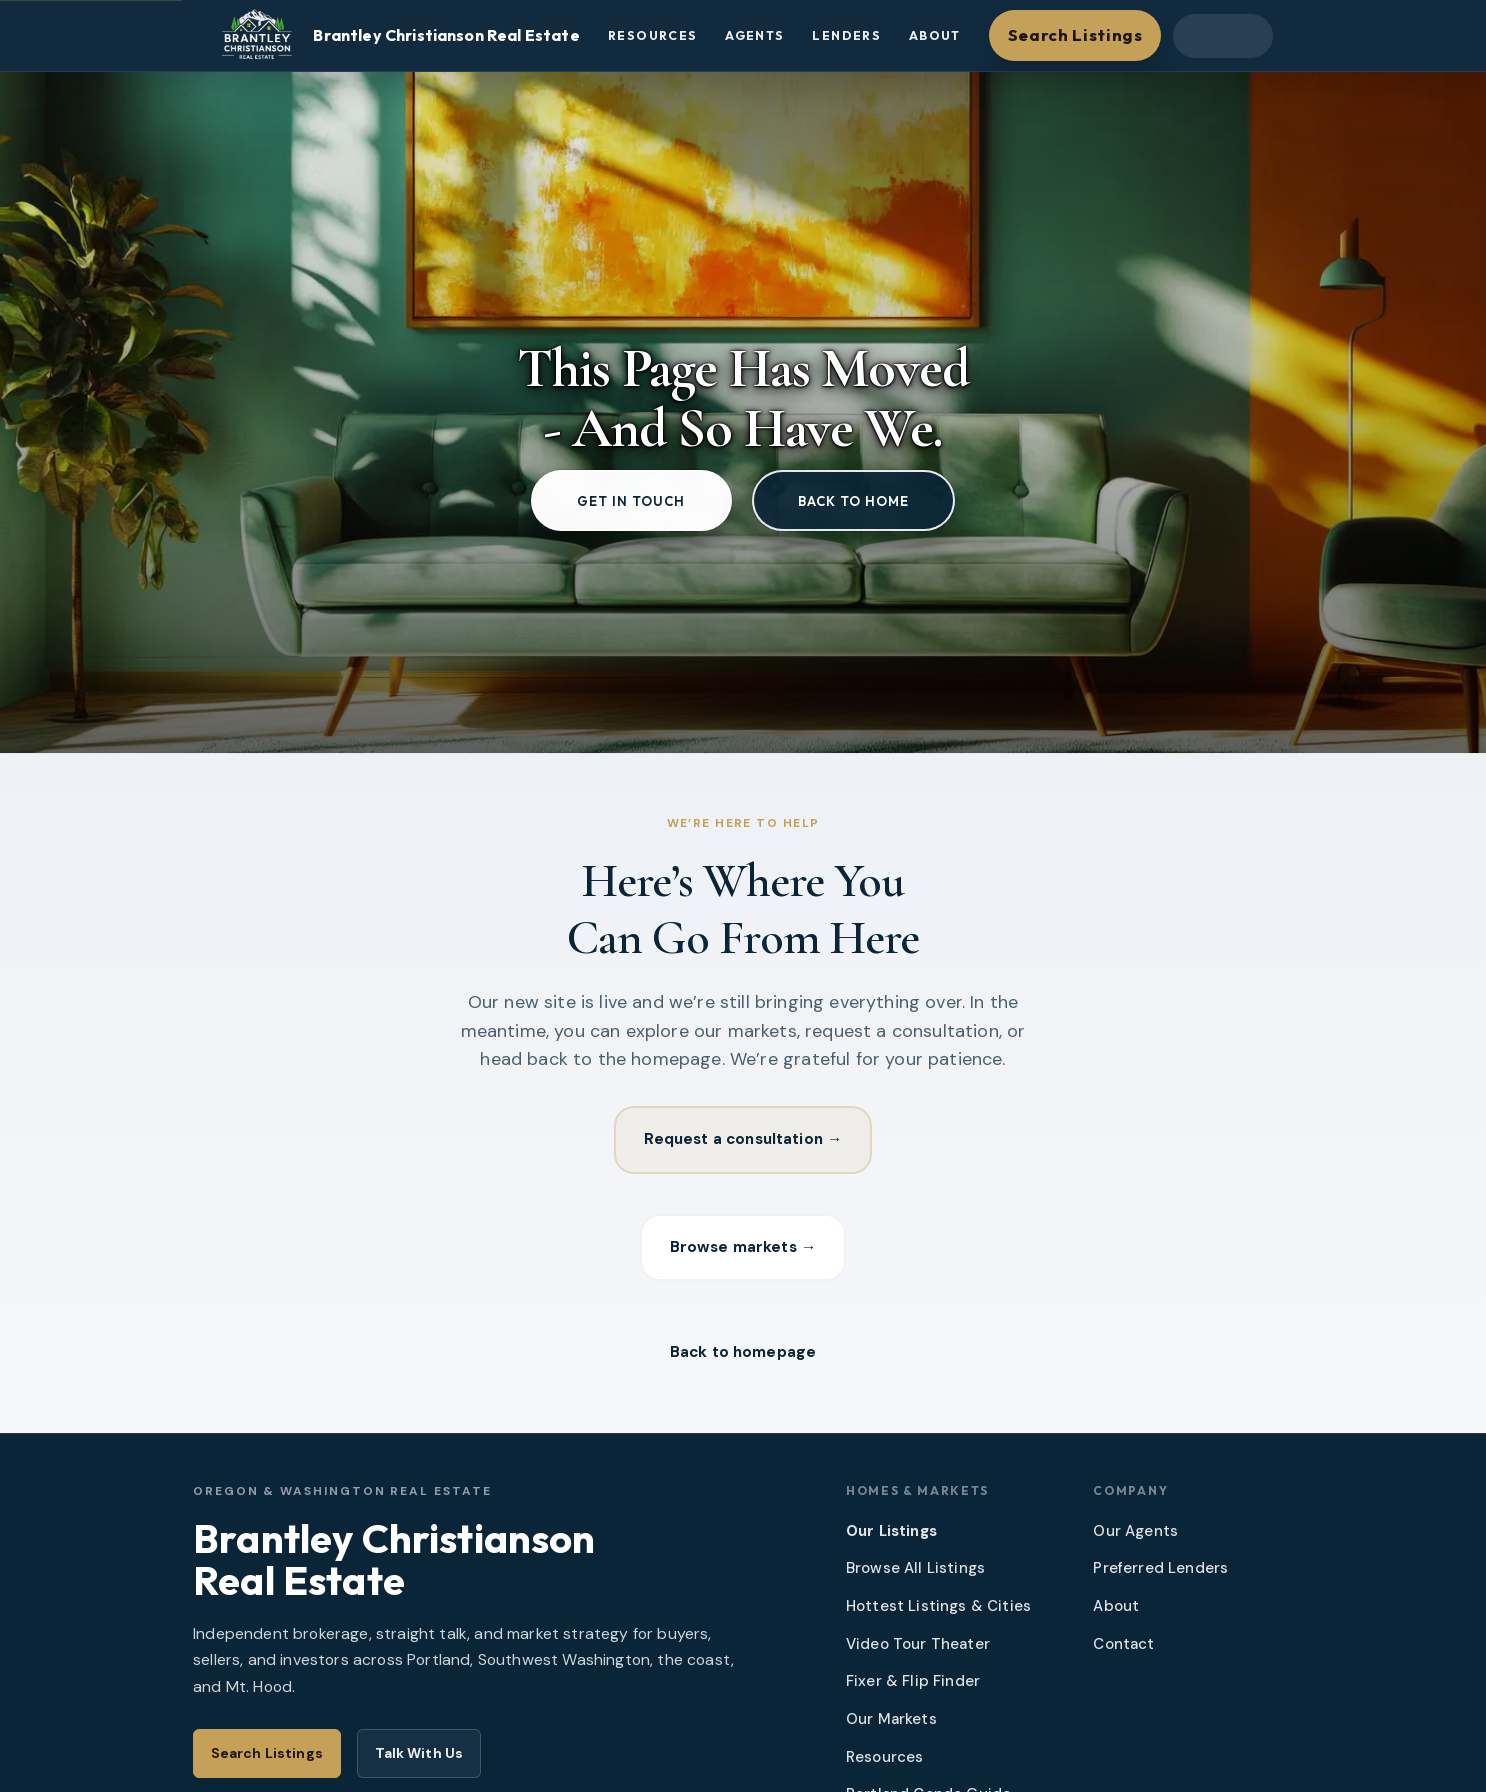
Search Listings (1075, 34)
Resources (652, 35)
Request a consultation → (743, 1141)
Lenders (846, 35)
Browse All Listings (915, 1576)
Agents (754, 35)
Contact (1123, 1651)
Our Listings (891, 1538)
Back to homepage (743, 1359)
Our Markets (891, 1726)
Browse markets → (743, 1251)
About (935, 35)
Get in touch (631, 501)
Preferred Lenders (1160, 1576)
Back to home (853, 501)
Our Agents (1135, 1538)
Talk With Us (419, 1760)
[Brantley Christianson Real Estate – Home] (396, 36)
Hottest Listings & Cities (938, 1613)
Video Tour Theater (918, 1651)
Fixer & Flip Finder (913, 1689)
